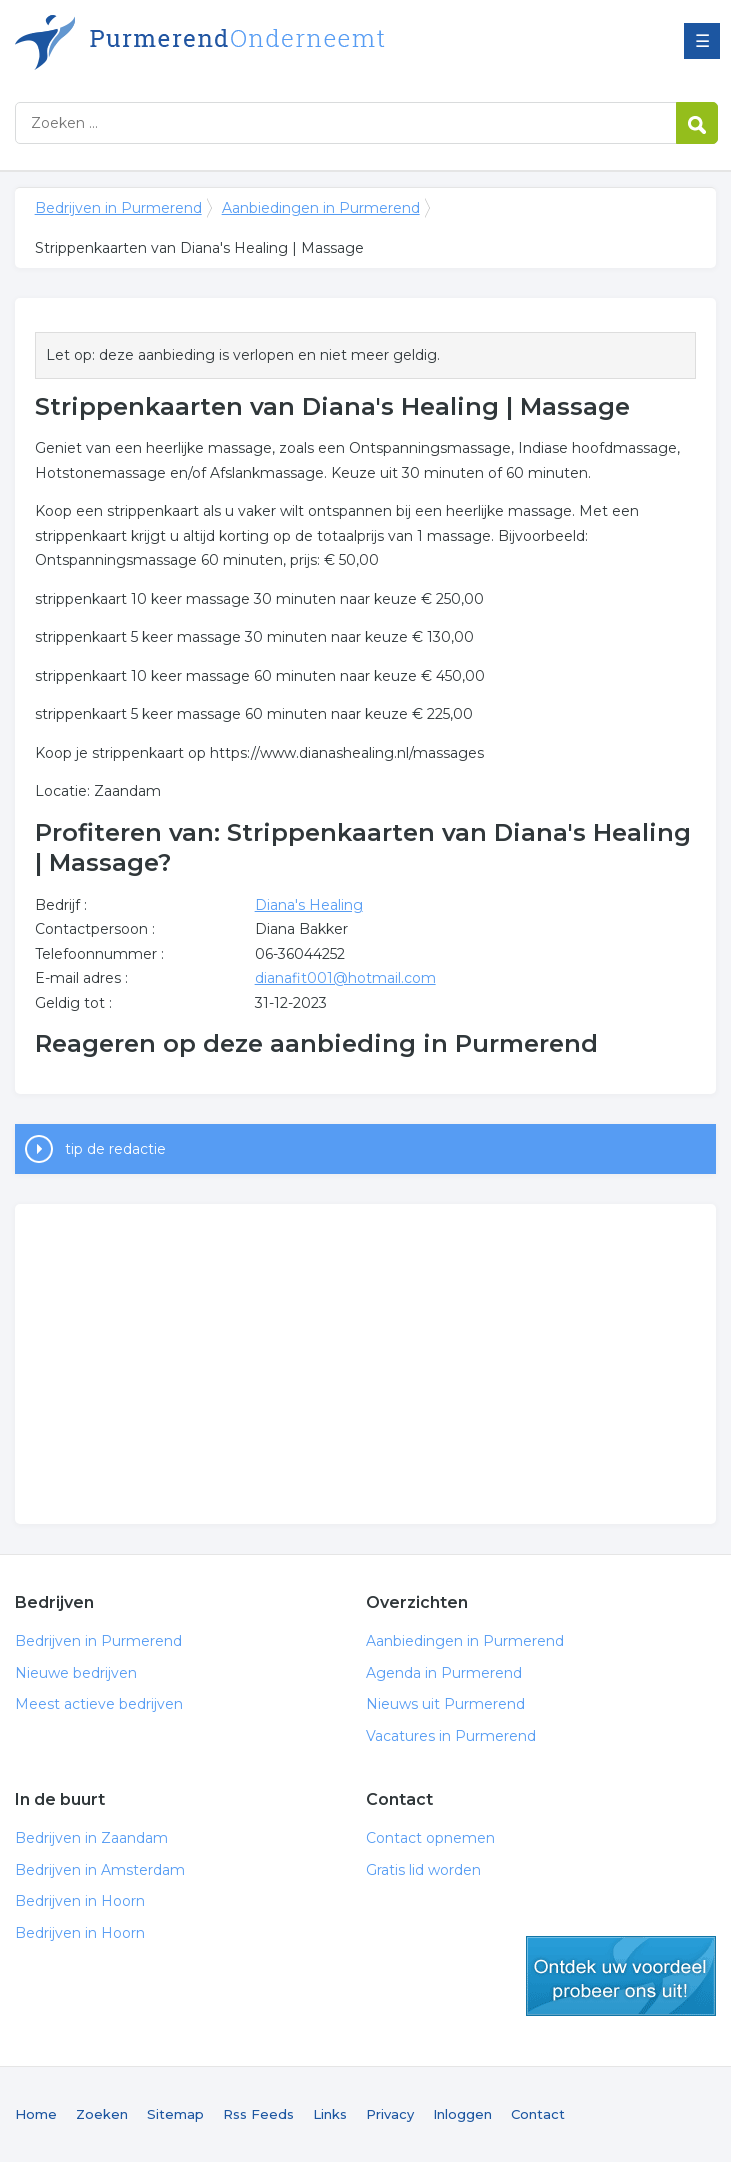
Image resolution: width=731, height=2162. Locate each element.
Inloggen (462, 2114)
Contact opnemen (430, 1838)
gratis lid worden (621, 1976)
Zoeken (102, 2114)
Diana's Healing (309, 905)
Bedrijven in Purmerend (265, 42)
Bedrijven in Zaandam (91, 1838)
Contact (538, 2114)
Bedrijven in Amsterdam (100, 1870)
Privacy (390, 2114)
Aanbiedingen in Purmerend (321, 208)
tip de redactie (115, 1149)
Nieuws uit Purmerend (445, 1704)
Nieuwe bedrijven (76, 1673)
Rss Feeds (258, 2114)
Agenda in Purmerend (444, 1673)
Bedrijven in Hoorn (80, 1901)
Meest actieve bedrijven (99, 1704)
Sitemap (175, 2114)
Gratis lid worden (423, 1870)
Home (36, 2114)
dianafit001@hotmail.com (345, 978)
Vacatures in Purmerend (451, 1736)
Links (330, 2114)
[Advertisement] (366, 1364)
